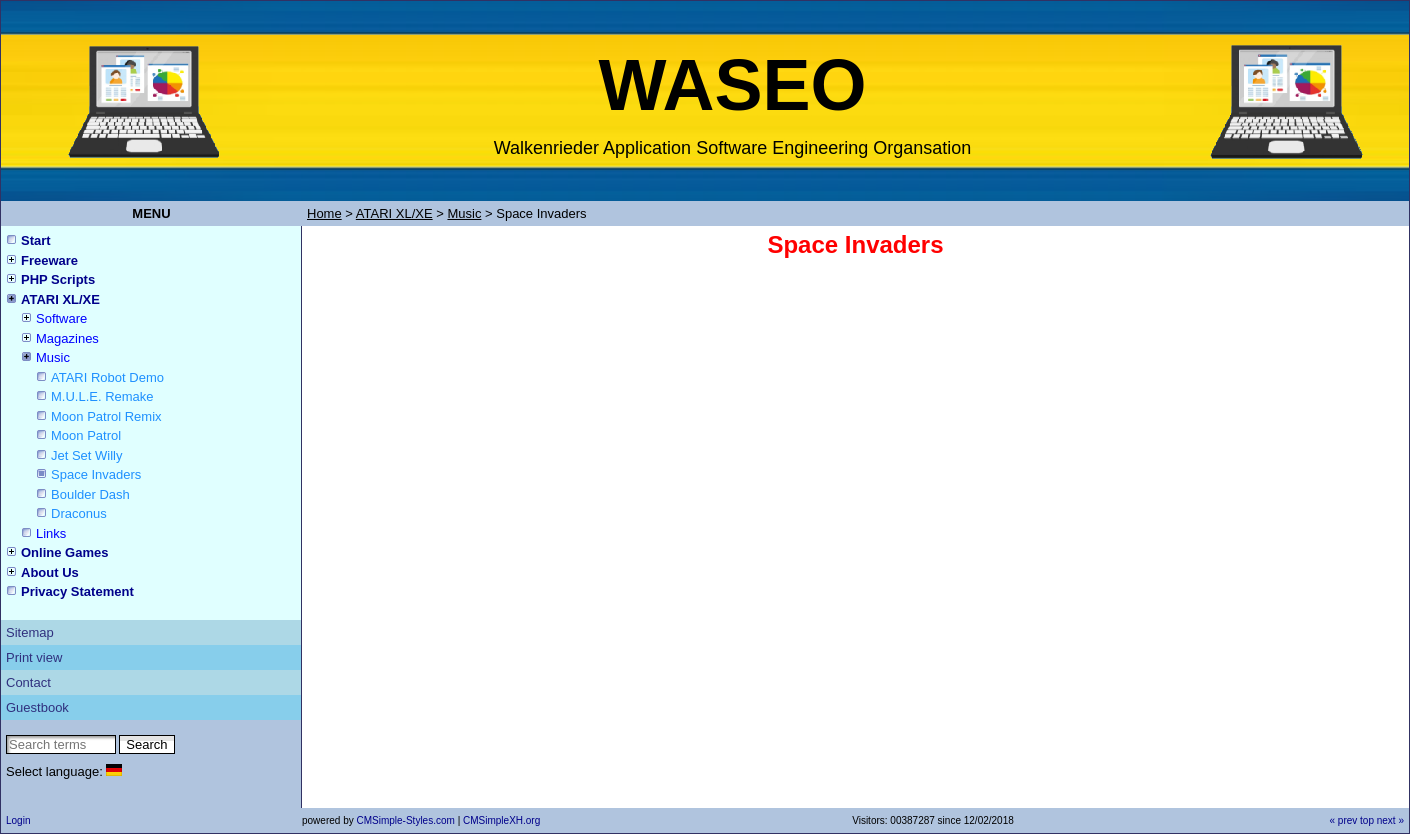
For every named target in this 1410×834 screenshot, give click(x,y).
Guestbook (37, 707)
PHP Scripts (58, 279)
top (1367, 820)
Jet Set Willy (87, 455)
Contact (28, 682)
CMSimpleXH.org (501, 820)
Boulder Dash (90, 494)
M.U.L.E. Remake (102, 396)
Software (61, 318)
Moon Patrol (86, 435)
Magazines (67, 338)
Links (51, 533)
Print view (34, 657)
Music (53, 357)
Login (18, 820)
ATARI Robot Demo (107, 377)
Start (36, 240)
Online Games (64, 552)
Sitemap (30, 632)
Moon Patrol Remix (106, 416)
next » (1390, 820)
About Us (50, 572)
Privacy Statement (77, 591)
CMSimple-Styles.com (406, 820)
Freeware (49, 260)
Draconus (79, 513)
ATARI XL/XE (60, 299)
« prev (1343, 820)
